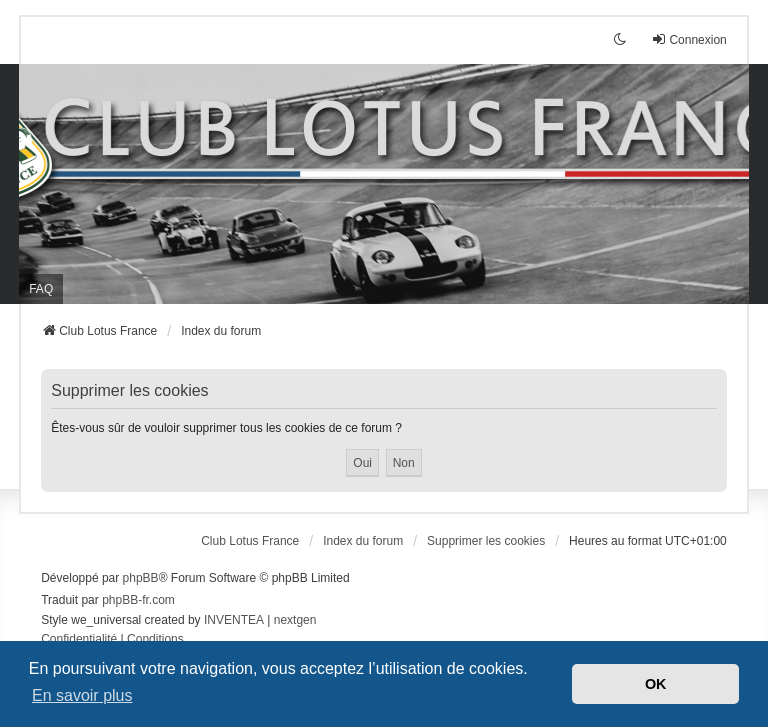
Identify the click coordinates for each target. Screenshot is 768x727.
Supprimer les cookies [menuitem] (486, 541)
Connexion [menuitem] (688, 39)
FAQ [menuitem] (41, 289)
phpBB (141, 578)
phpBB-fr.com (138, 600)
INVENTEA (234, 620)
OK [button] (656, 684)
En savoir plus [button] (82, 695)
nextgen (295, 620)
